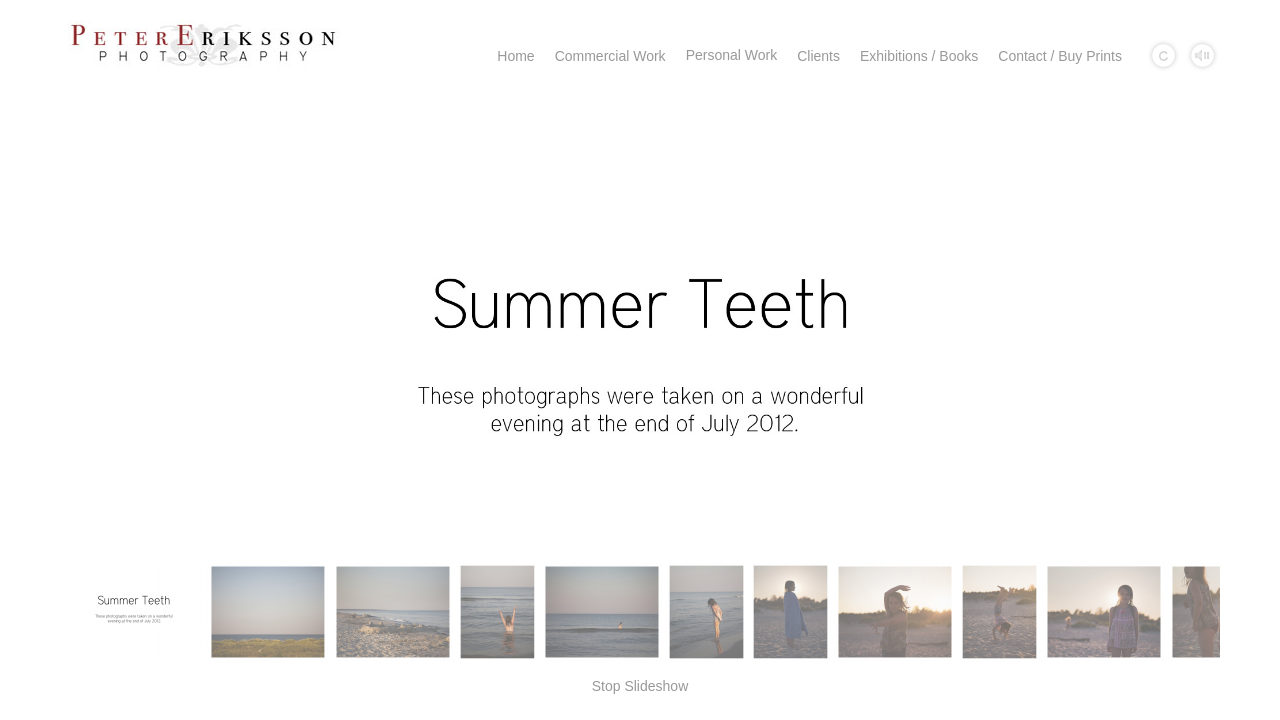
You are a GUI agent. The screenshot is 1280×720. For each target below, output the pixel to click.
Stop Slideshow (640, 686)
